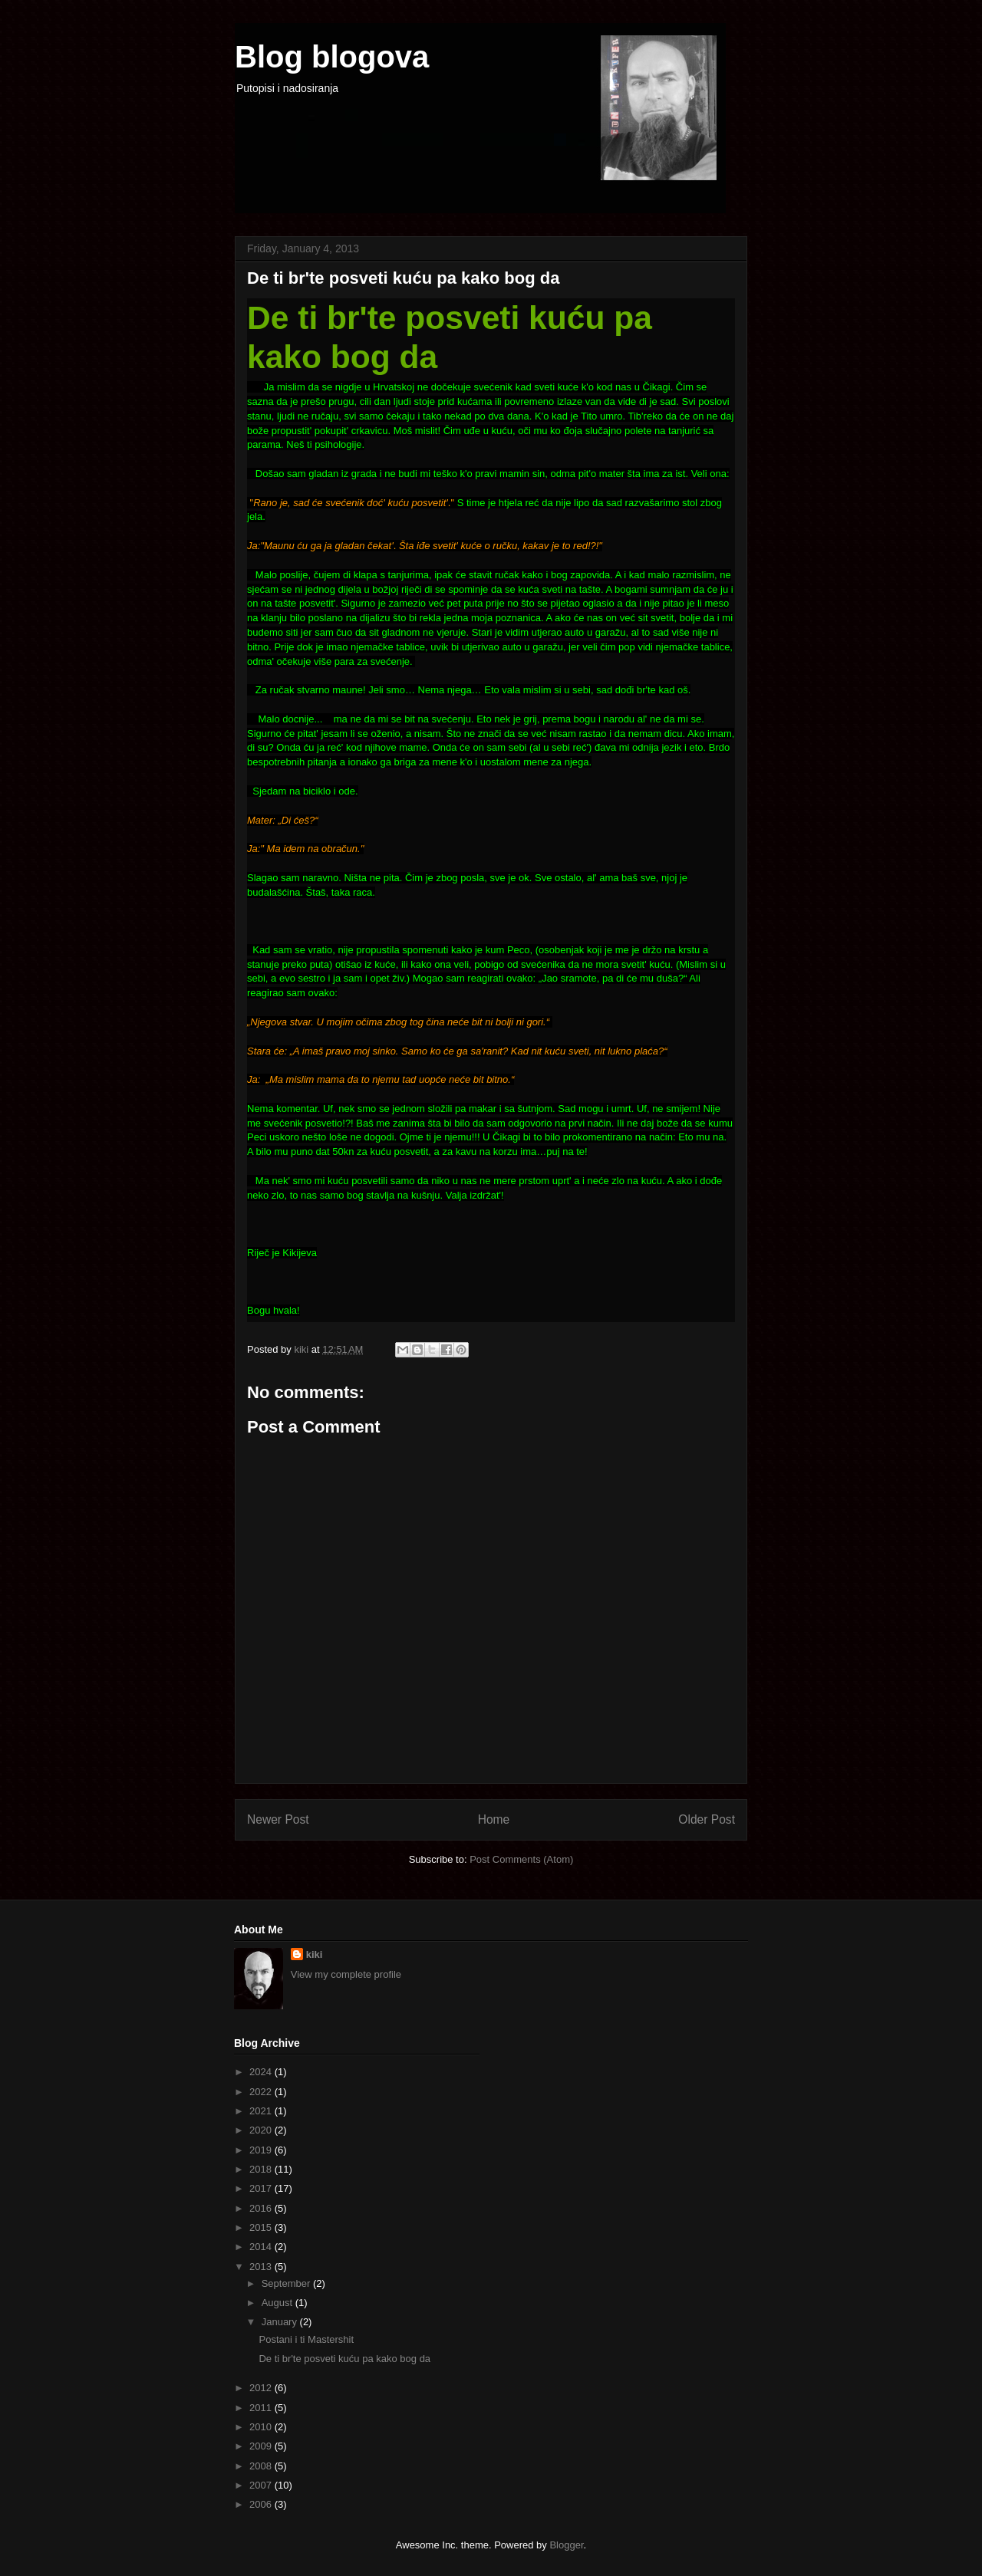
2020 (262, 2130)
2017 (262, 2188)
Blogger (566, 2545)
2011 (262, 2407)
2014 (262, 2246)
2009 (262, 2446)
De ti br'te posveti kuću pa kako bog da (344, 2358)
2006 (262, 2504)
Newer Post (278, 1819)
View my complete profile (346, 1974)
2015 (262, 2227)
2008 (262, 2466)
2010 (262, 2427)
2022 (262, 2091)
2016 (262, 2208)
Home (494, 1819)
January (281, 2322)
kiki (314, 1954)
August (278, 2302)
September (287, 2283)
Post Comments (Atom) (521, 1859)
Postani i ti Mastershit (306, 2339)
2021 (262, 2111)
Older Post (706, 1819)
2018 (262, 2169)
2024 (262, 2072)
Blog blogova (332, 57)
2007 (262, 2485)
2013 (262, 2266)
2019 (262, 2150)
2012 (262, 2387)
